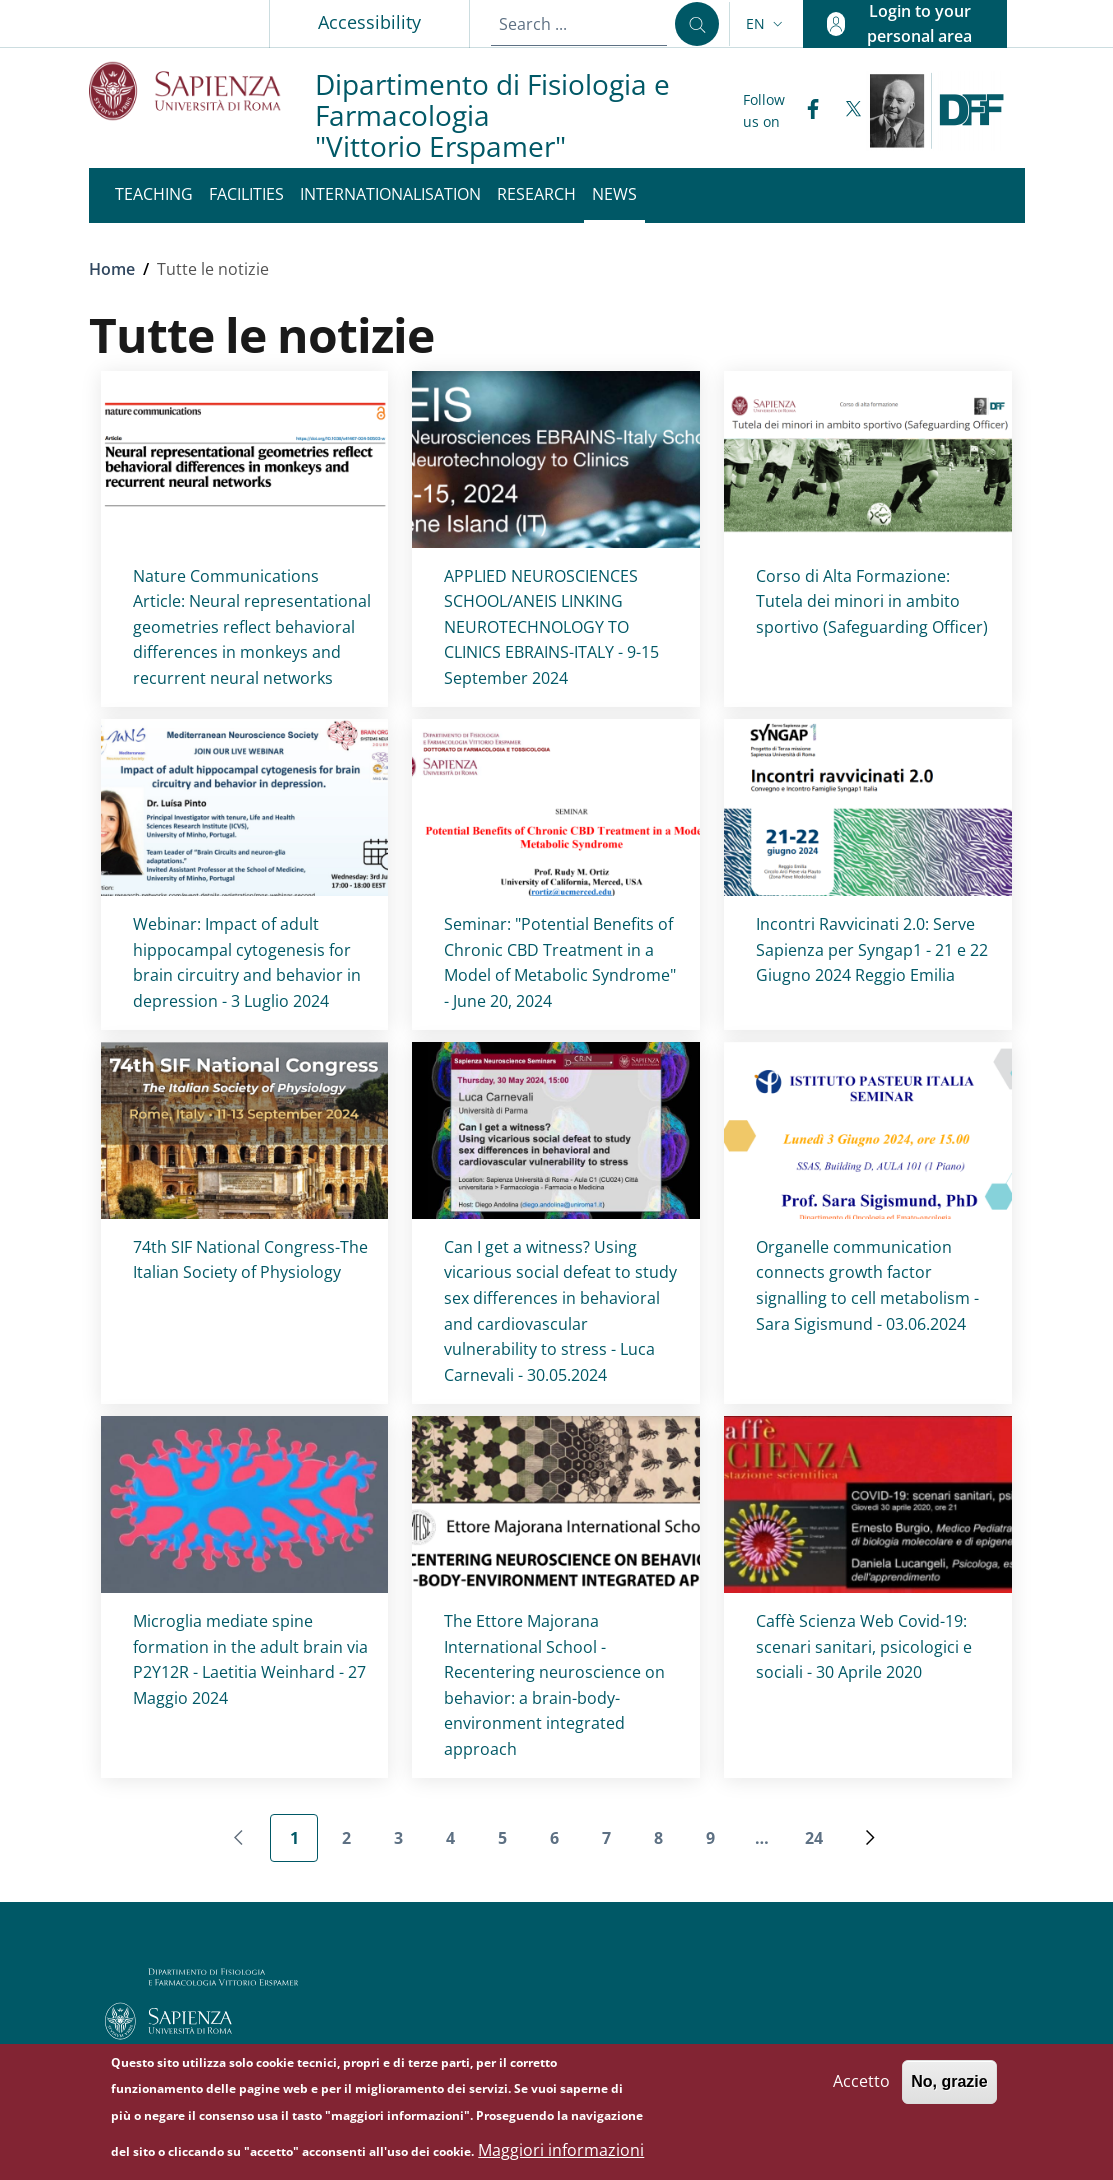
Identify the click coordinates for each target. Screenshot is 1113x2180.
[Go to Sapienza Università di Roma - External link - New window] (202, 90)
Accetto (861, 2089)
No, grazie (949, 2089)
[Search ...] (697, 24)
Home (112, 269)
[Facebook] (805, 111)
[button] (766, 24)
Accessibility (369, 22)
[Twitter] (845, 111)
